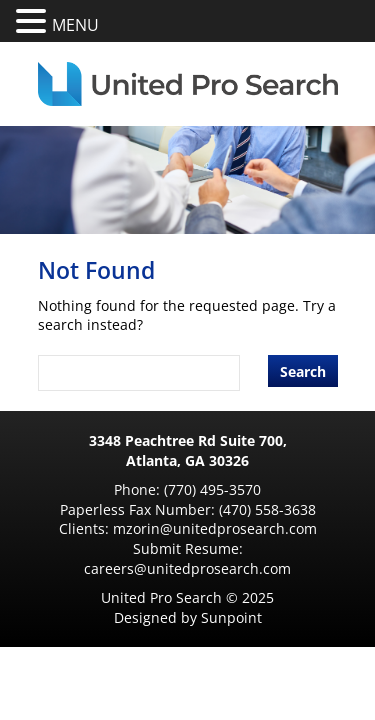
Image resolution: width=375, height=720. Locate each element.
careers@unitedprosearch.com (187, 568)
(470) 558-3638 (267, 509)
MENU (75, 25)
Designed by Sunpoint (188, 617)
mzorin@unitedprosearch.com (215, 528)
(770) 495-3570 (212, 489)
